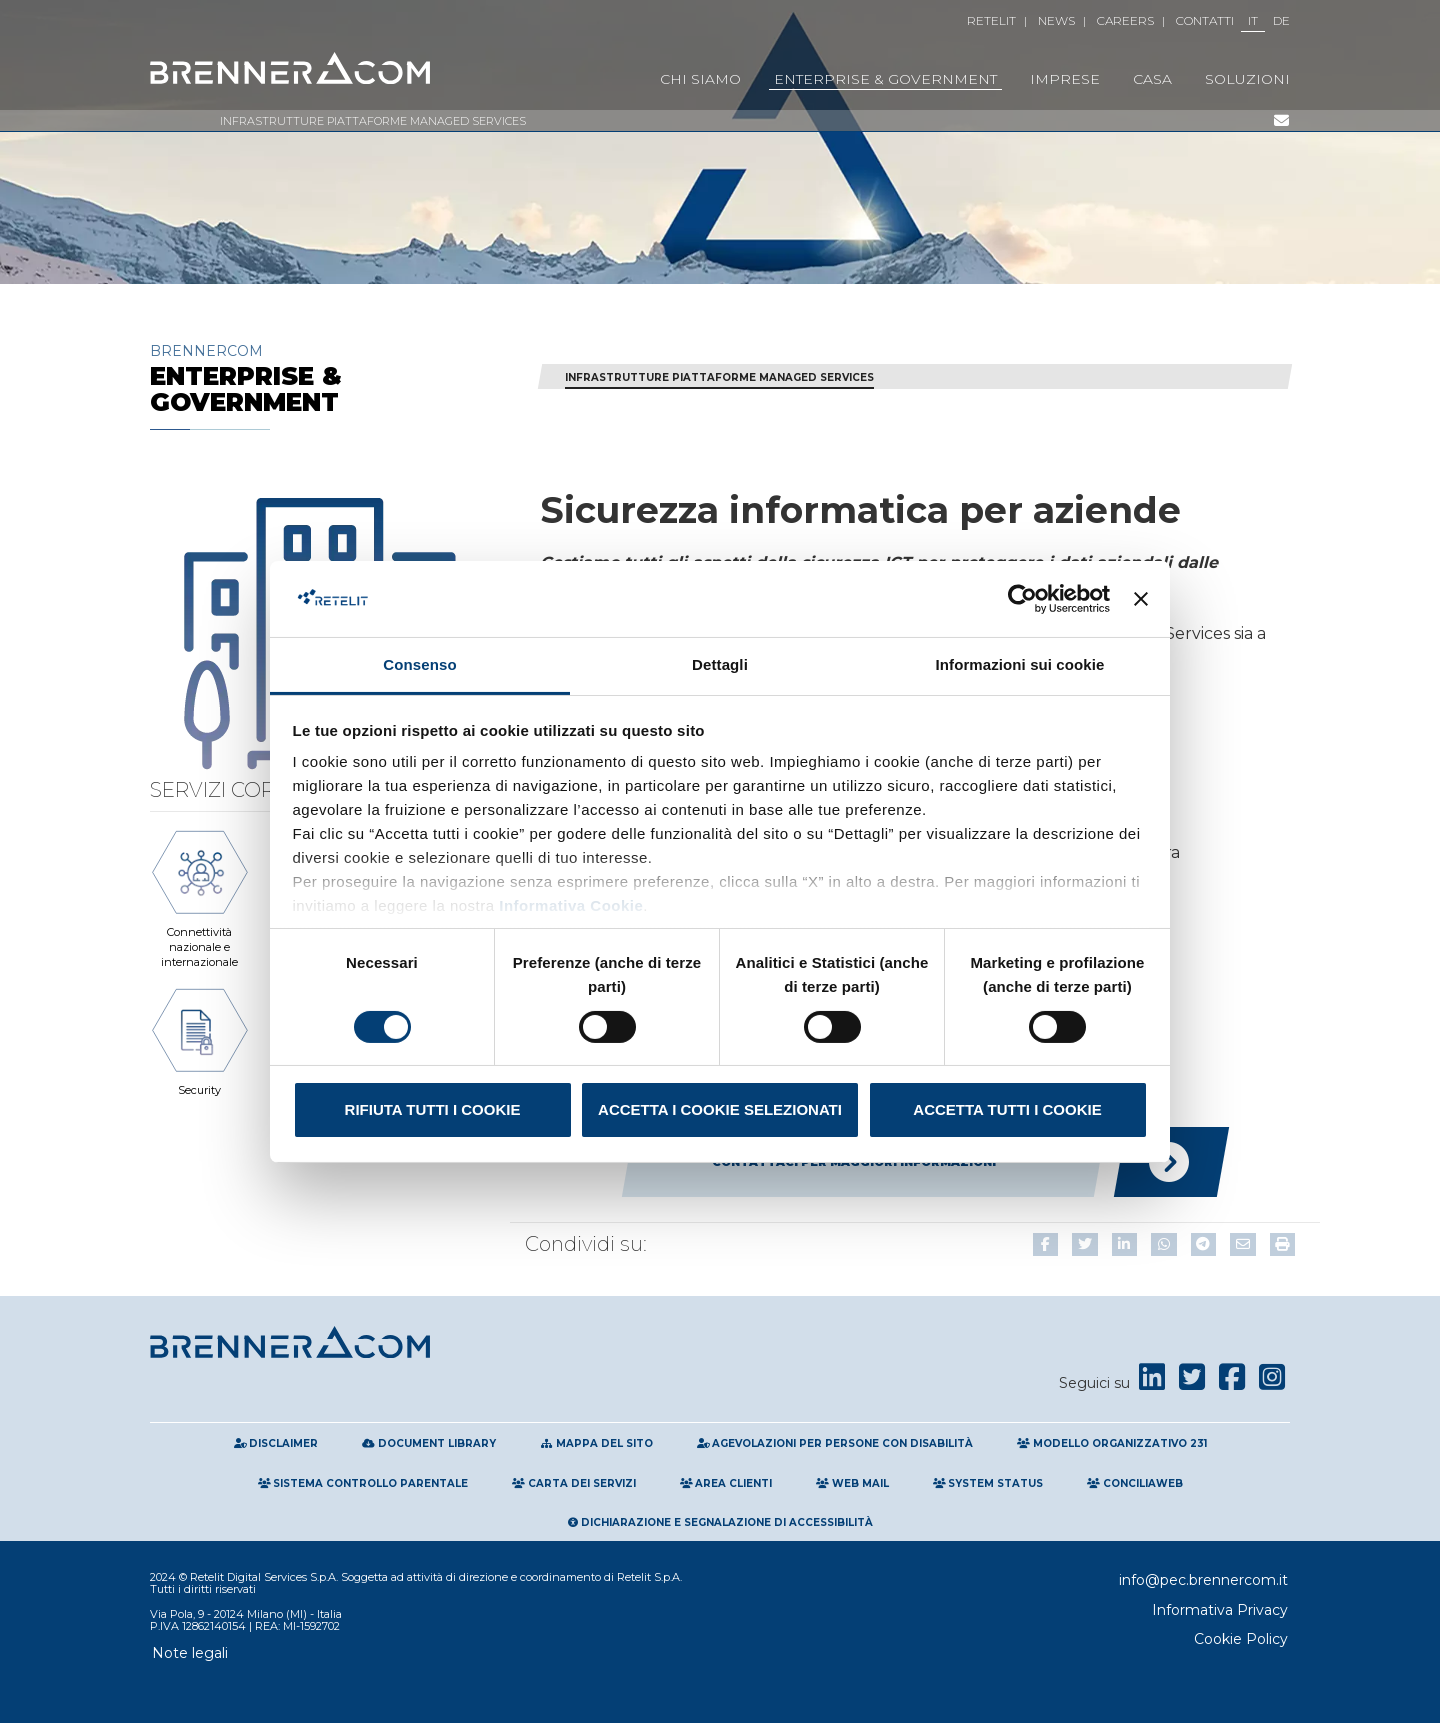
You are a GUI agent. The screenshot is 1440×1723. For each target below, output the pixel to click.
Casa (1152, 79)
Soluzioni (1247, 79)
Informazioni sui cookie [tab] (1020, 664)
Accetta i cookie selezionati (720, 1109)
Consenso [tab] (419, 664)
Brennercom (330, 378)
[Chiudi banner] (1141, 599)
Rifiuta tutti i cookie (433, 1109)
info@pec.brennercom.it (1203, 1580)
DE (1281, 20)
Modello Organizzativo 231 (1112, 1443)
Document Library (429, 1443)
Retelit (991, 20)
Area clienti (726, 1483)
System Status (988, 1483)
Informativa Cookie (569, 905)
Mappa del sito (596, 1443)
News (1056, 20)
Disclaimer (276, 1443)
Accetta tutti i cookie (1007, 1109)
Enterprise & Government (885, 79)
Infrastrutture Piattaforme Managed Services (373, 121)
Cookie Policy (1241, 1639)
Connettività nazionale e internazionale (200, 896)
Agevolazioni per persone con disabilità (835, 1443)
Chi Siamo (700, 79)
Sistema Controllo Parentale (363, 1483)
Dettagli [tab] (720, 664)
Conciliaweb (1135, 1483)
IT (1253, 20)
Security (200, 1038)
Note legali (190, 1653)
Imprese (1065, 79)
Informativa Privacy (1220, 1610)
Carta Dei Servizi (574, 1483)
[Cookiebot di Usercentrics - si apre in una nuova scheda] (1022, 599)
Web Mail (852, 1483)
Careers (1125, 20)
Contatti (1205, 20)
